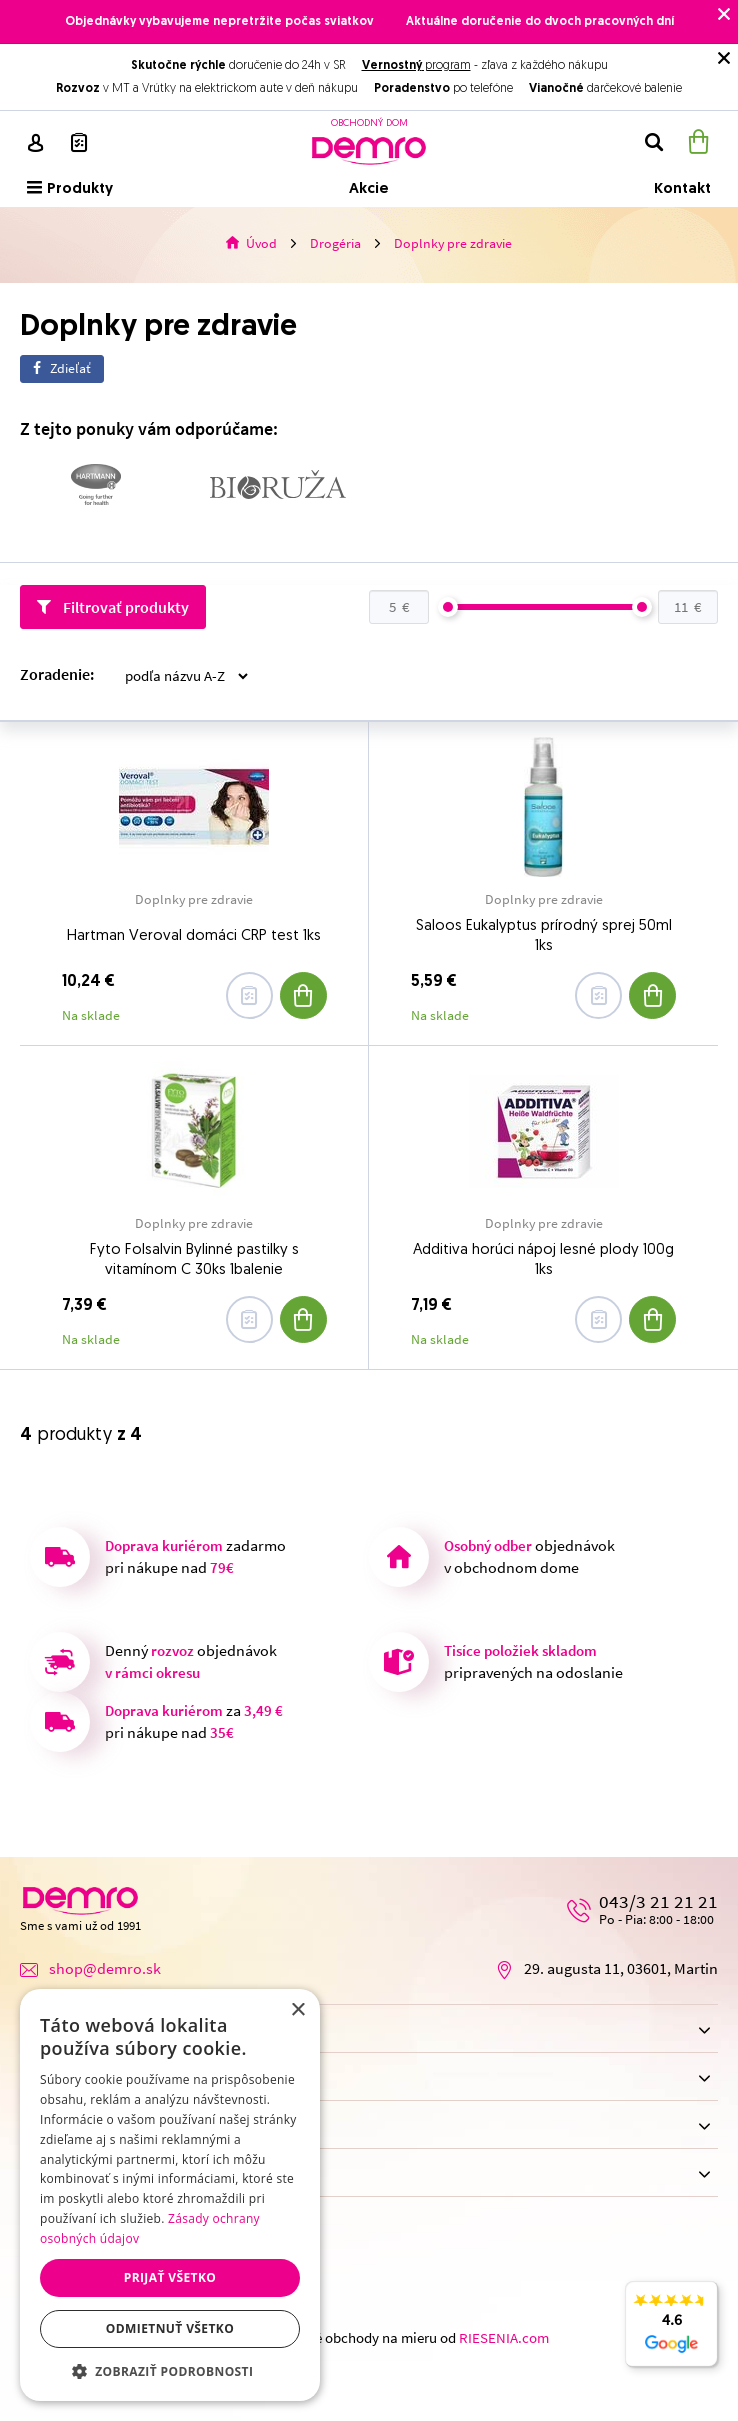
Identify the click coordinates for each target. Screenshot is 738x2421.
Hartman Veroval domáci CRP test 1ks (194, 936)
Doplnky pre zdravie (194, 900)
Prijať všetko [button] (170, 2277)
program (416, 66)
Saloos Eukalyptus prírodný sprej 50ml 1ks (544, 936)
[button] (170, 2371)
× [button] (297, 2010)
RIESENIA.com (504, 2338)
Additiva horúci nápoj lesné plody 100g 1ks (543, 1260)
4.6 (671, 2335)
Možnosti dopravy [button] (367, 2126)
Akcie (369, 189)
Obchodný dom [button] (367, 2078)
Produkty (70, 188)
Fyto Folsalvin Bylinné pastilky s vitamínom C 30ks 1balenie (194, 1260)
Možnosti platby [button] (367, 2174)
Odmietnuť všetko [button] (170, 2328)
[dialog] (170, 2195)
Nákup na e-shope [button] (367, 2030)
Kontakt (682, 189)
